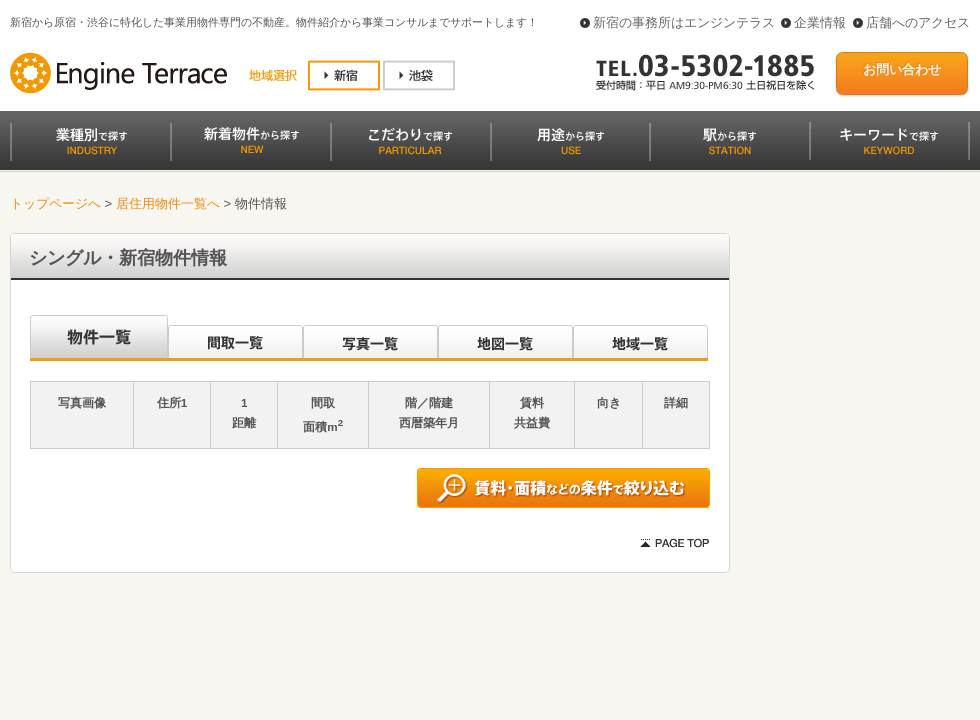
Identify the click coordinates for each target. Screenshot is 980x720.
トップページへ (55, 203)
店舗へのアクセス (918, 22)
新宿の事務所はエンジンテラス (684, 22)
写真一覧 (370, 338)
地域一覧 (640, 338)
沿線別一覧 (97, 338)
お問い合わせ (902, 69)
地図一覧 (505, 338)
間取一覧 (235, 338)
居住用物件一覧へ (168, 203)
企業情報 (820, 22)
